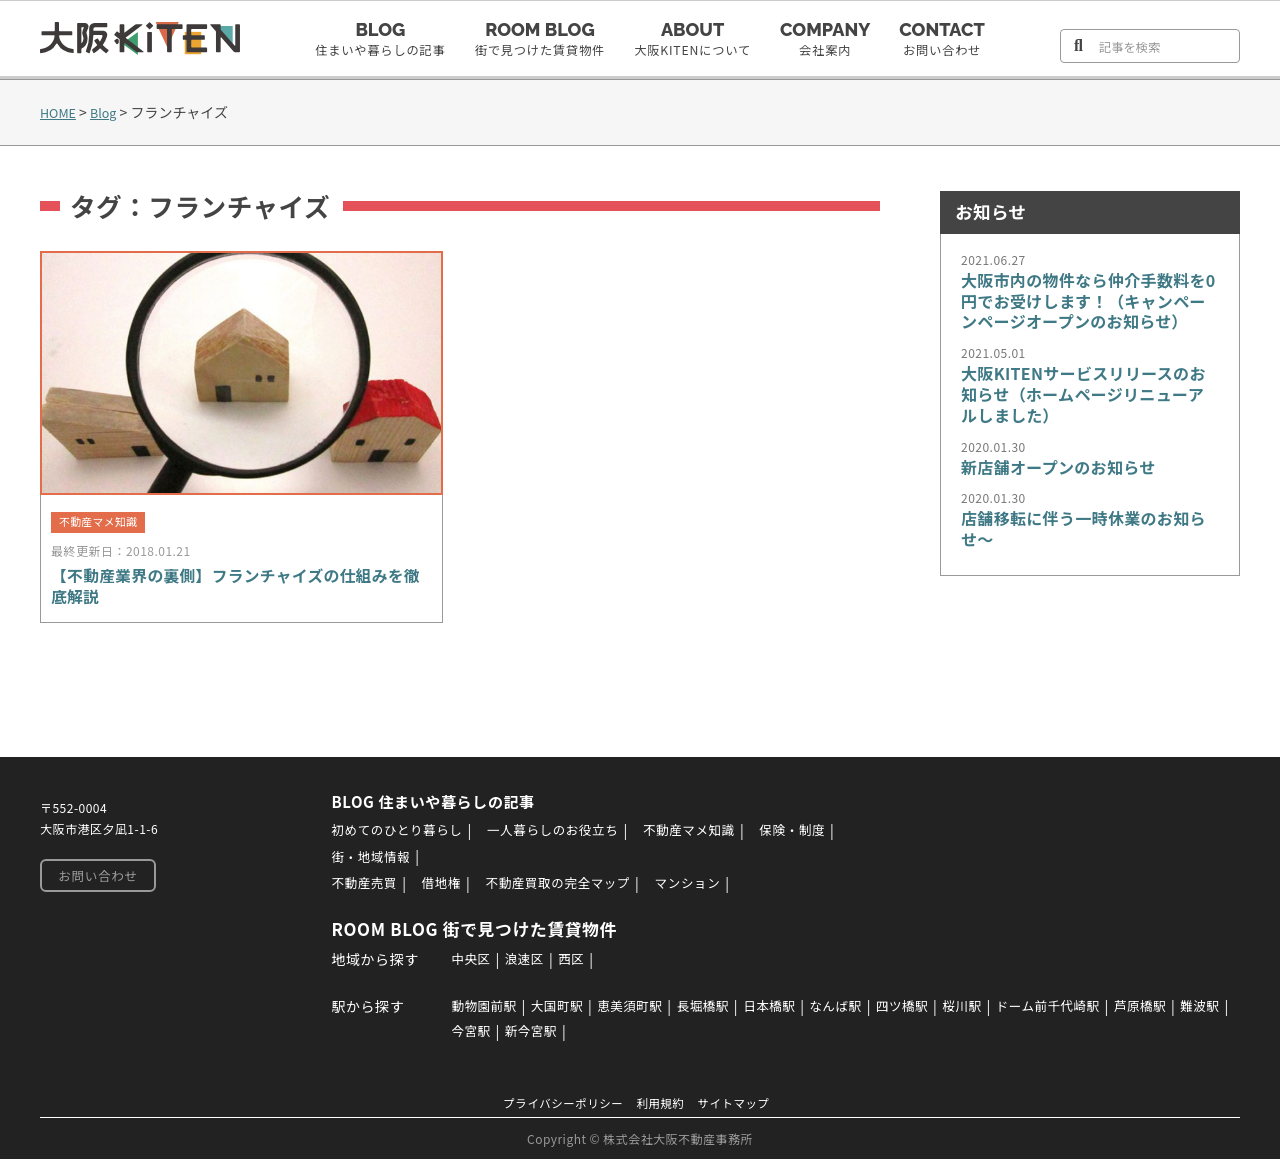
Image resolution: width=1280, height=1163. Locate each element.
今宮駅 (517, 1035)
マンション (707, 888)
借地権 (437, 888)
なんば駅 (858, 1010)
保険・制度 (824, 836)
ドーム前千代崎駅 (1090, 1010)
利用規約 (663, 1106)
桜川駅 (996, 1010)
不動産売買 (354, 888)
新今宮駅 (582, 1035)
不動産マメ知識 (711, 836)
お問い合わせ (94, 882)
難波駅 (459, 1035)
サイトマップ (743, 1106)
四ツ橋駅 (931, 1010)
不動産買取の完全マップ (565, 888)
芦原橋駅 (1192, 1010)
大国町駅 (553, 1010)
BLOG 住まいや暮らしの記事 (430, 807)
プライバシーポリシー (556, 1106)
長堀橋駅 (713, 1010)
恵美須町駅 (633, 1010)
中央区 (459, 963)
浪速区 (517, 963)
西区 (567, 963)
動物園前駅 (473, 1010)
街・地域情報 (361, 862)
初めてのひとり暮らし (390, 836)
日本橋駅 (786, 1010)
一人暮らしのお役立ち (561, 836)
